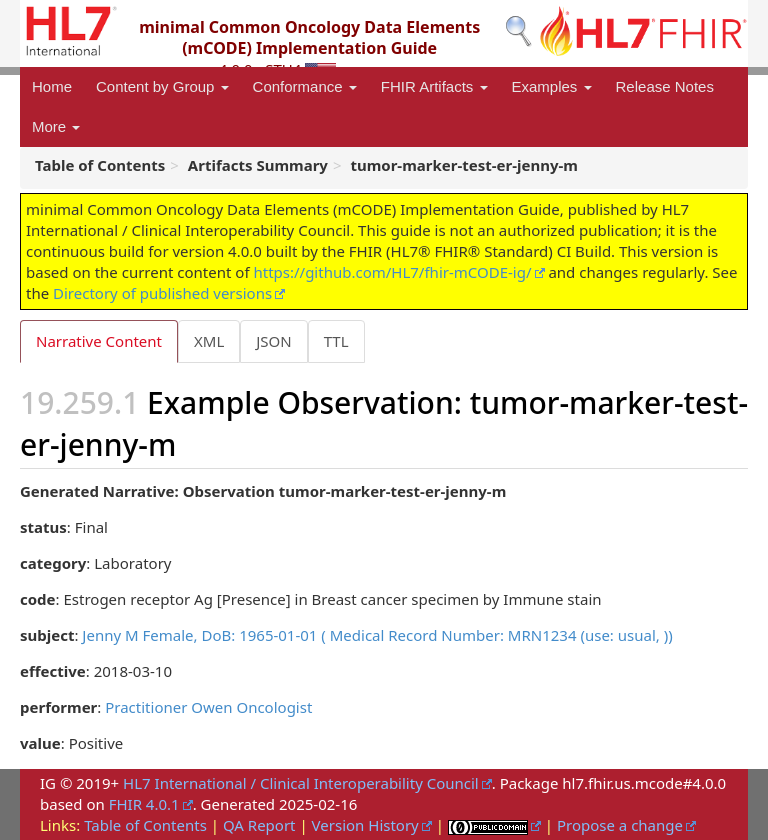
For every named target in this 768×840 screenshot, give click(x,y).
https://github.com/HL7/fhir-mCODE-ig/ (392, 272)
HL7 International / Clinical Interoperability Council (301, 783)
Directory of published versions (162, 293)
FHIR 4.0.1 (144, 804)
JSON (273, 341)
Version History (365, 825)
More (56, 126)
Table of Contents (145, 825)
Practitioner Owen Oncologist (208, 707)
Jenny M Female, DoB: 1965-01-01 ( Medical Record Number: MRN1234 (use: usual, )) (377, 635)
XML (209, 341)
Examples (552, 86)
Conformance (305, 86)
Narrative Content (99, 341)
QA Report (259, 825)
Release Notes (665, 86)
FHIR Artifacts (434, 86)
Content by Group (162, 86)
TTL (336, 341)
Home (52, 86)
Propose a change (620, 825)
